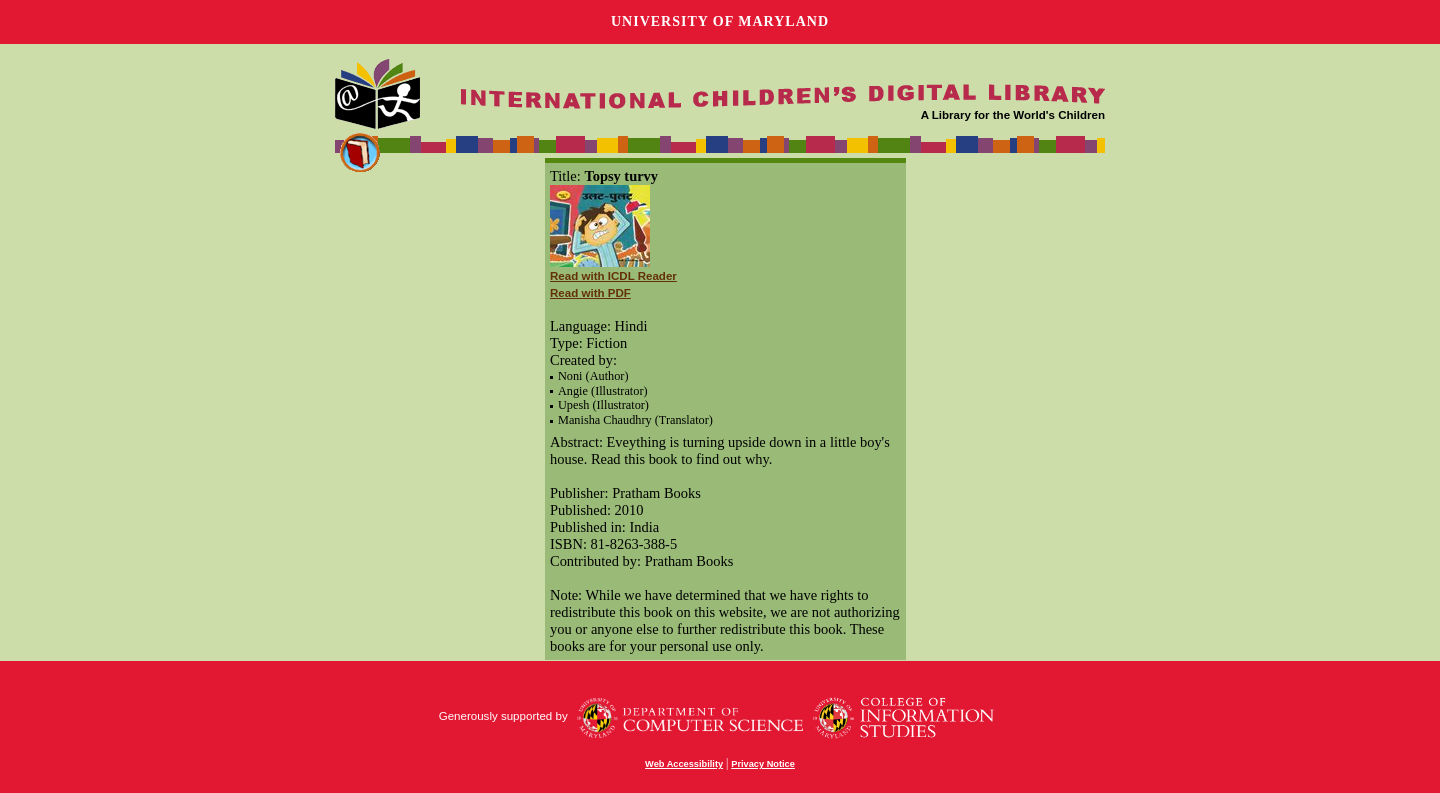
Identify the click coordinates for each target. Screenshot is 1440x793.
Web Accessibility (684, 764)
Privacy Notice (763, 764)
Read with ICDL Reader (613, 276)
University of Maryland (720, 21)
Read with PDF (590, 293)
